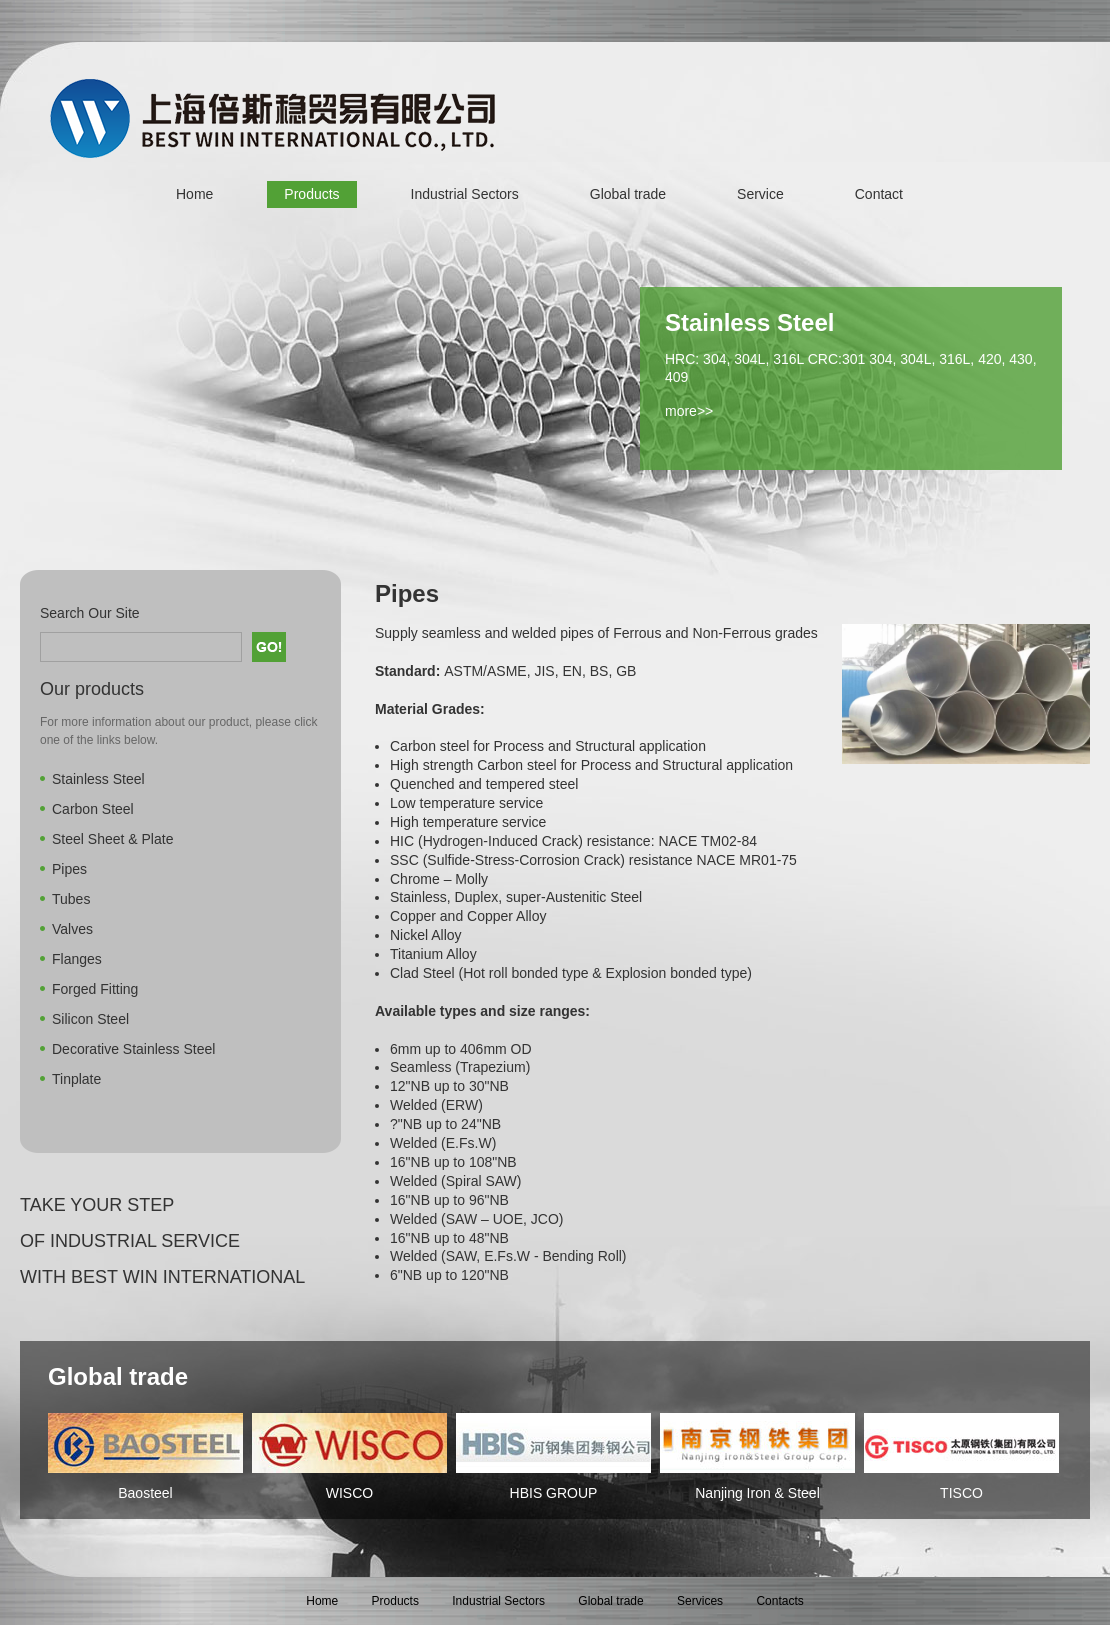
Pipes (69, 869)
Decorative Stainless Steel (133, 1049)
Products (311, 194)
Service (760, 194)
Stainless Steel (98, 779)
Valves (72, 929)
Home (194, 194)
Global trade (628, 194)
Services (700, 1601)
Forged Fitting (95, 989)
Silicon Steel (90, 1019)
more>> (689, 411)
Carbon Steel (93, 809)
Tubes (71, 899)
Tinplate (76, 1079)
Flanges (77, 959)
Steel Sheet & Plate (112, 839)
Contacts (779, 1601)
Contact (879, 194)
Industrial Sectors (465, 194)
